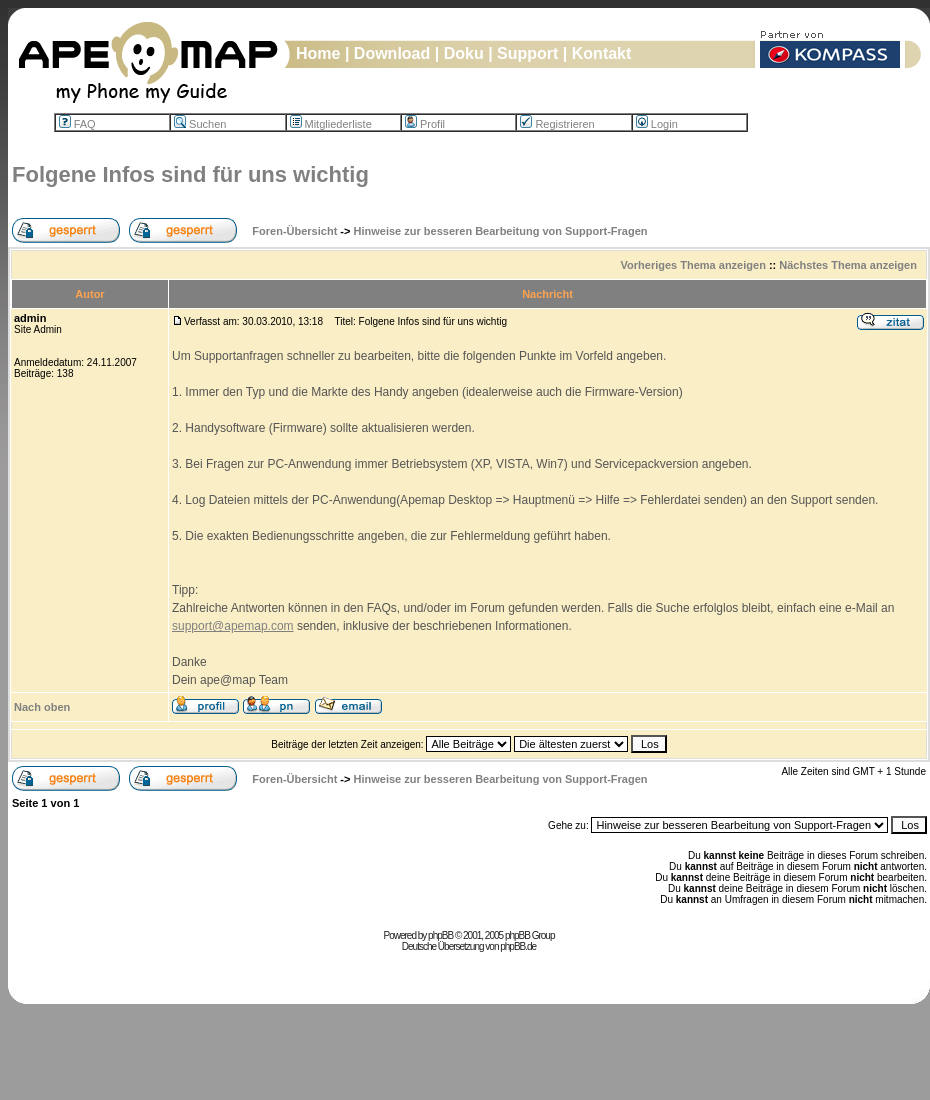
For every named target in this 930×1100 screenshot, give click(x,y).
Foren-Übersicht (294, 231)
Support (527, 53)
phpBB (440, 935)
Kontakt (602, 53)
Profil (425, 124)
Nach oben (42, 707)
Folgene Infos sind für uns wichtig (190, 174)
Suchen (200, 124)
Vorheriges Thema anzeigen (693, 265)
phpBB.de (518, 946)
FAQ (77, 124)
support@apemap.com (233, 626)
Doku (464, 53)
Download (392, 53)
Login (657, 124)
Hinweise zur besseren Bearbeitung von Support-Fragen (501, 231)
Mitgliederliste (331, 124)
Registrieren (557, 124)
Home (318, 53)
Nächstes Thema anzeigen (848, 265)
